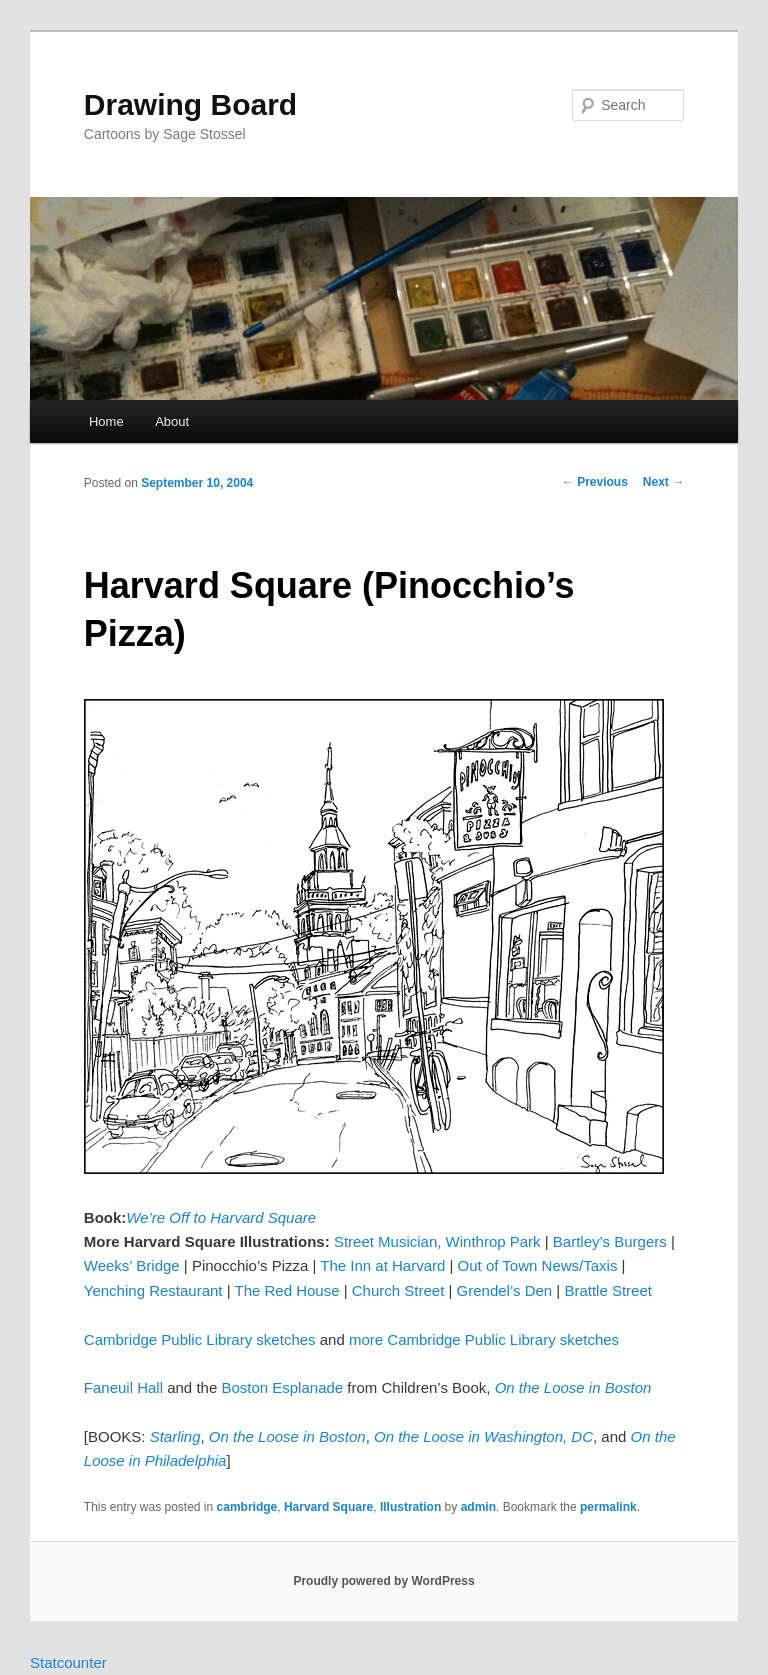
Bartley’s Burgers (610, 1241)
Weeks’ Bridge (132, 1265)
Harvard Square (328, 1507)
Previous (595, 482)
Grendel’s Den (505, 1290)
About (172, 421)
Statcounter (68, 1662)
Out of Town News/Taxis (538, 1265)
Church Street (398, 1290)
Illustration (410, 1507)
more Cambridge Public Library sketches (484, 1339)
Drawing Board (190, 104)
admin (478, 1507)
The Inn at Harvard (382, 1265)
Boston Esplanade (282, 1387)
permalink (608, 1507)
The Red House (286, 1290)
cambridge (247, 1507)
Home (106, 421)
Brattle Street (608, 1290)
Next (663, 482)
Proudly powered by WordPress (383, 1581)
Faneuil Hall (123, 1387)
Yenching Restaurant (153, 1290)
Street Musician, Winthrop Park (437, 1241)
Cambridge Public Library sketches (200, 1339)
